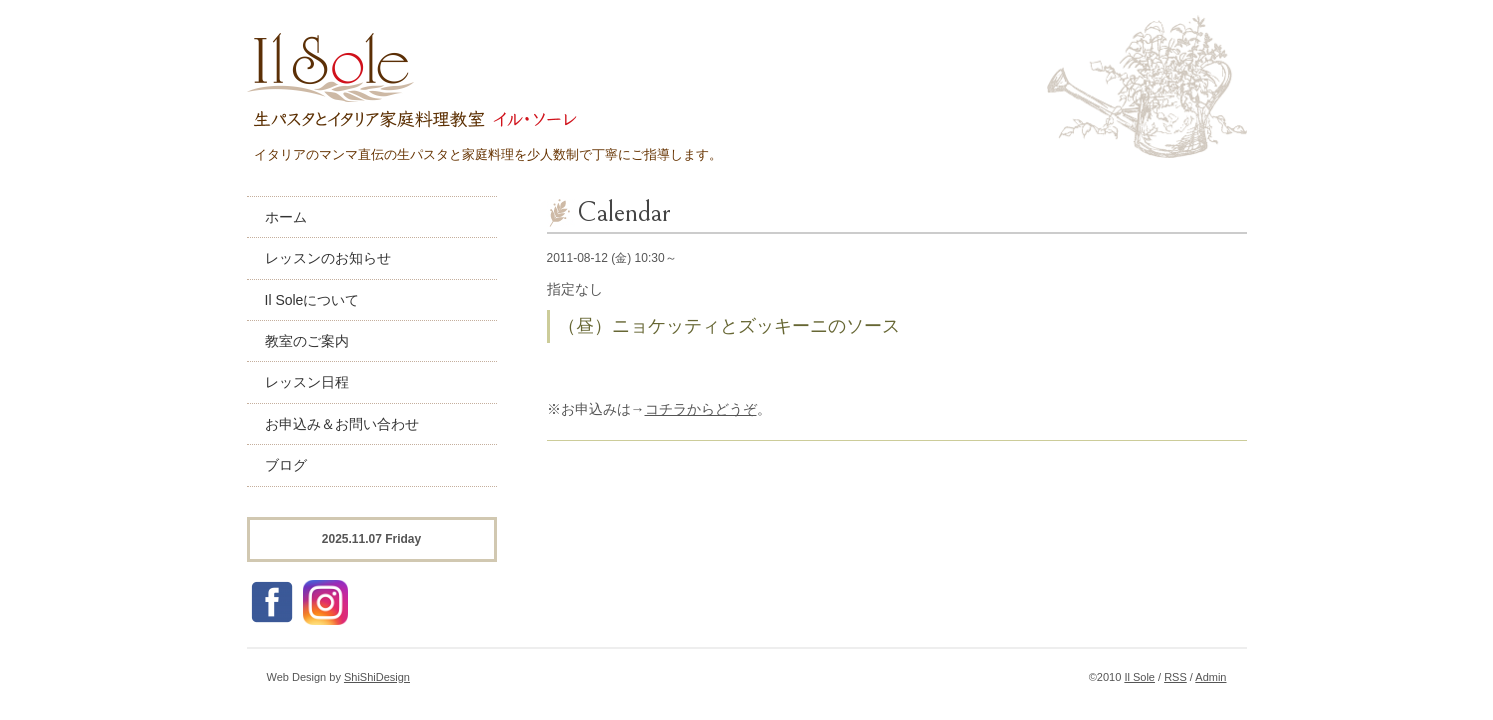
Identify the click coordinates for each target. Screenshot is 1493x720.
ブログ (286, 465)
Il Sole (1139, 677)
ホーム (286, 217)
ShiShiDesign (377, 677)
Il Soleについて (312, 300)
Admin (1210, 677)
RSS (1175, 677)
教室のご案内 (307, 341)
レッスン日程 (307, 382)
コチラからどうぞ (701, 409)
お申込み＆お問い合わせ (342, 424)
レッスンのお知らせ (328, 258)
